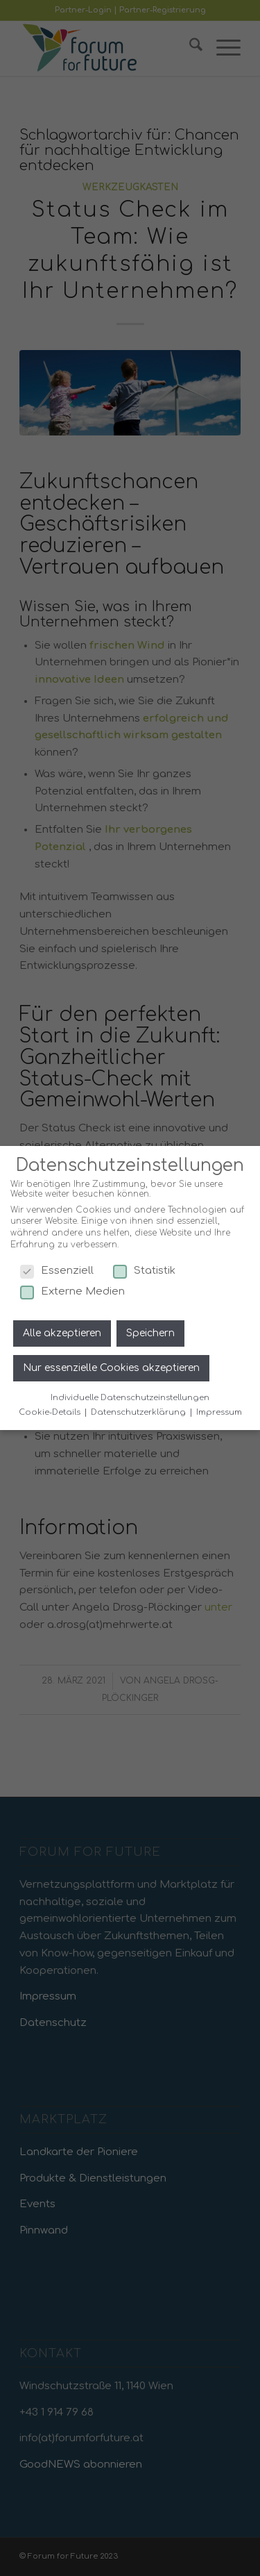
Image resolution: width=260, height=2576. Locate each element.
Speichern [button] (150, 1333)
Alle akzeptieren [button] (62, 1333)
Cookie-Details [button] (51, 1412)
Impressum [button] (219, 1412)
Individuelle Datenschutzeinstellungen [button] (130, 1397)
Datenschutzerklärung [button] (139, 1412)
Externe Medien (72, 1291)
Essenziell (57, 1271)
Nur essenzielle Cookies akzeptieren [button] (111, 1367)
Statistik (144, 1271)
